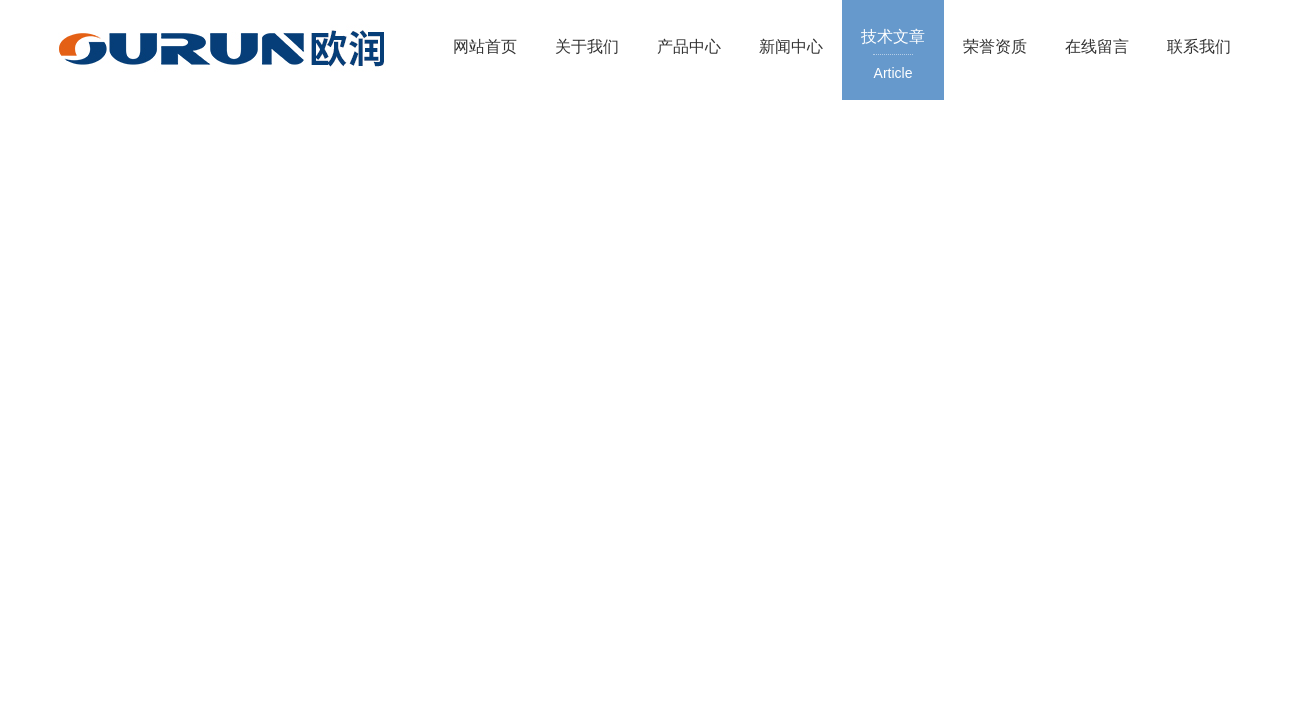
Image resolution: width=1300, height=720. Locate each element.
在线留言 (1097, 46)
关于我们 (587, 46)
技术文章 (893, 56)
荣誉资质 (995, 46)
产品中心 (689, 46)
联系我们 (1199, 46)
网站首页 (485, 46)
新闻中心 (791, 46)
